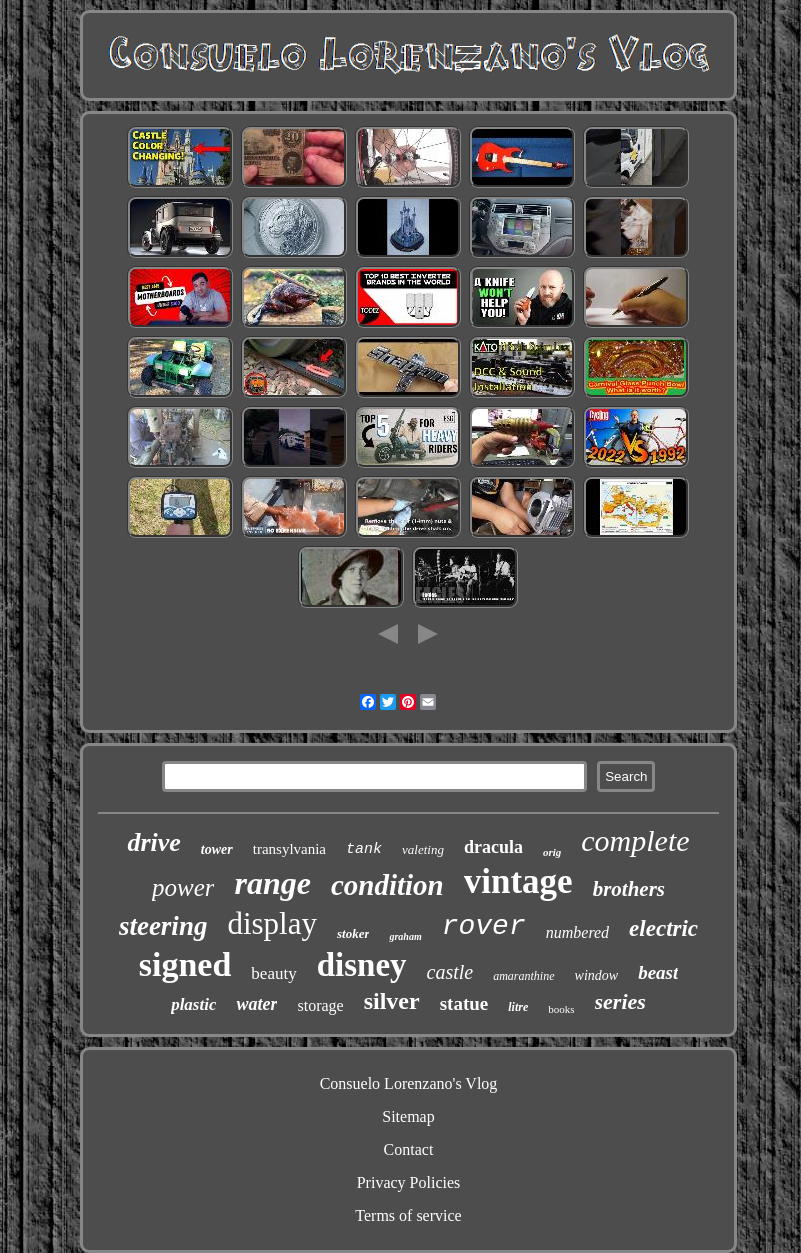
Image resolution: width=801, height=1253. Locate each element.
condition (387, 885)
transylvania (289, 849)
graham (405, 936)
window (597, 975)
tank (364, 849)
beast (658, 972)
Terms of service (408, 1215)
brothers (629, 889)
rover (484, 926)
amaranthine (523, 976)
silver (392, 1001)
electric (663, 928)
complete (635, 840)
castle (450, 972)
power (183, 887)
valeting (423, 849)
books (561, 1009)
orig (552, 852)
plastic (193, 1004)
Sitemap (408, 1116)
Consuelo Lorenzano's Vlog (409, 1083)
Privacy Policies (409, 1182)
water (256, 1004)
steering (163, 926)
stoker (353, 933)
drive (153, 842)
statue (464, 1003)
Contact (409, 1149)
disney (362, 965)
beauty (273, 973)
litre (518, 1007)
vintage (518, 881)
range (272, 883)
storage (320, 1005)
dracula (493, 847)
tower (217, 849)
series (620, 1001)
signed (185, 964)
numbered (577, 932)
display (272, 923)
